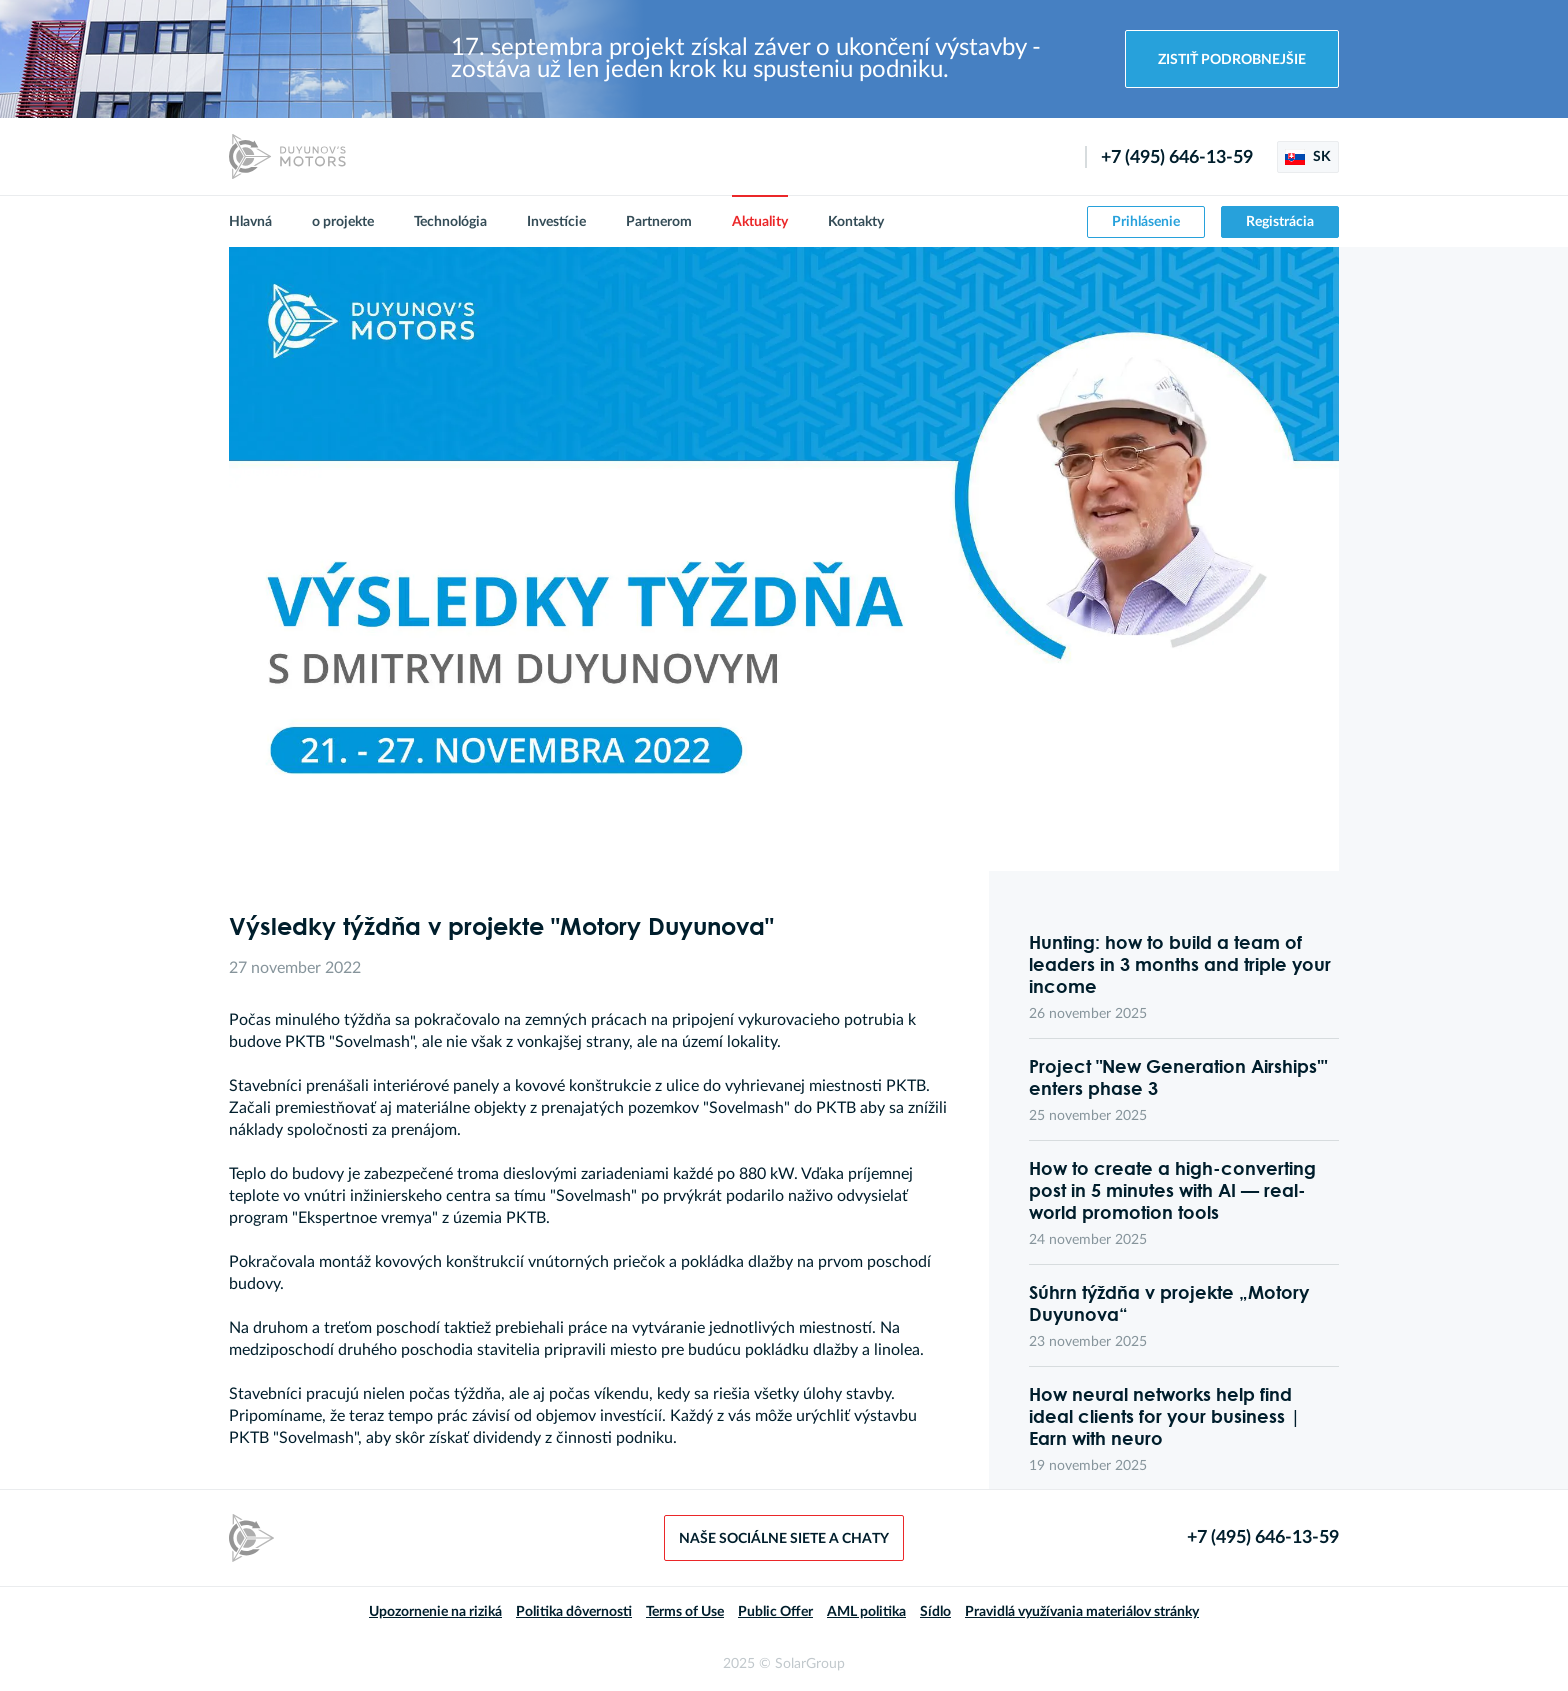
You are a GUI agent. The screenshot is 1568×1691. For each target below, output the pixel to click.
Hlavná (250, 222)
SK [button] (1308, 157)
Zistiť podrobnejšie (1232, 60)
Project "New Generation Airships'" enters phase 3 (1178, 1077)
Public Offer (775, 1612)
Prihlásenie (1146, 222)
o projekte (343, 222)
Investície (556, 222)
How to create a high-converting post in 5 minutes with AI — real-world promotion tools (1172, 1190)
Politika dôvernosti (574, 1612)
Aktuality (760, 222)
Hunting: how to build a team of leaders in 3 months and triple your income (1180, 964)
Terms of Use (685, 1612)
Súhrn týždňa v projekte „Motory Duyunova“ (1169, 1303)
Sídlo (935, 1612)
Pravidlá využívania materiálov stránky (1082, 1612)
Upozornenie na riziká (435, 1612)
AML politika (866, 1612)
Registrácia (1280, 222)
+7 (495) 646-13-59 (1177, 158)
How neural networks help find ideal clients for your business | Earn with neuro (1165, 1416)
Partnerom (659, 222)
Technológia (450, 222)
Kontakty (856, 222)
